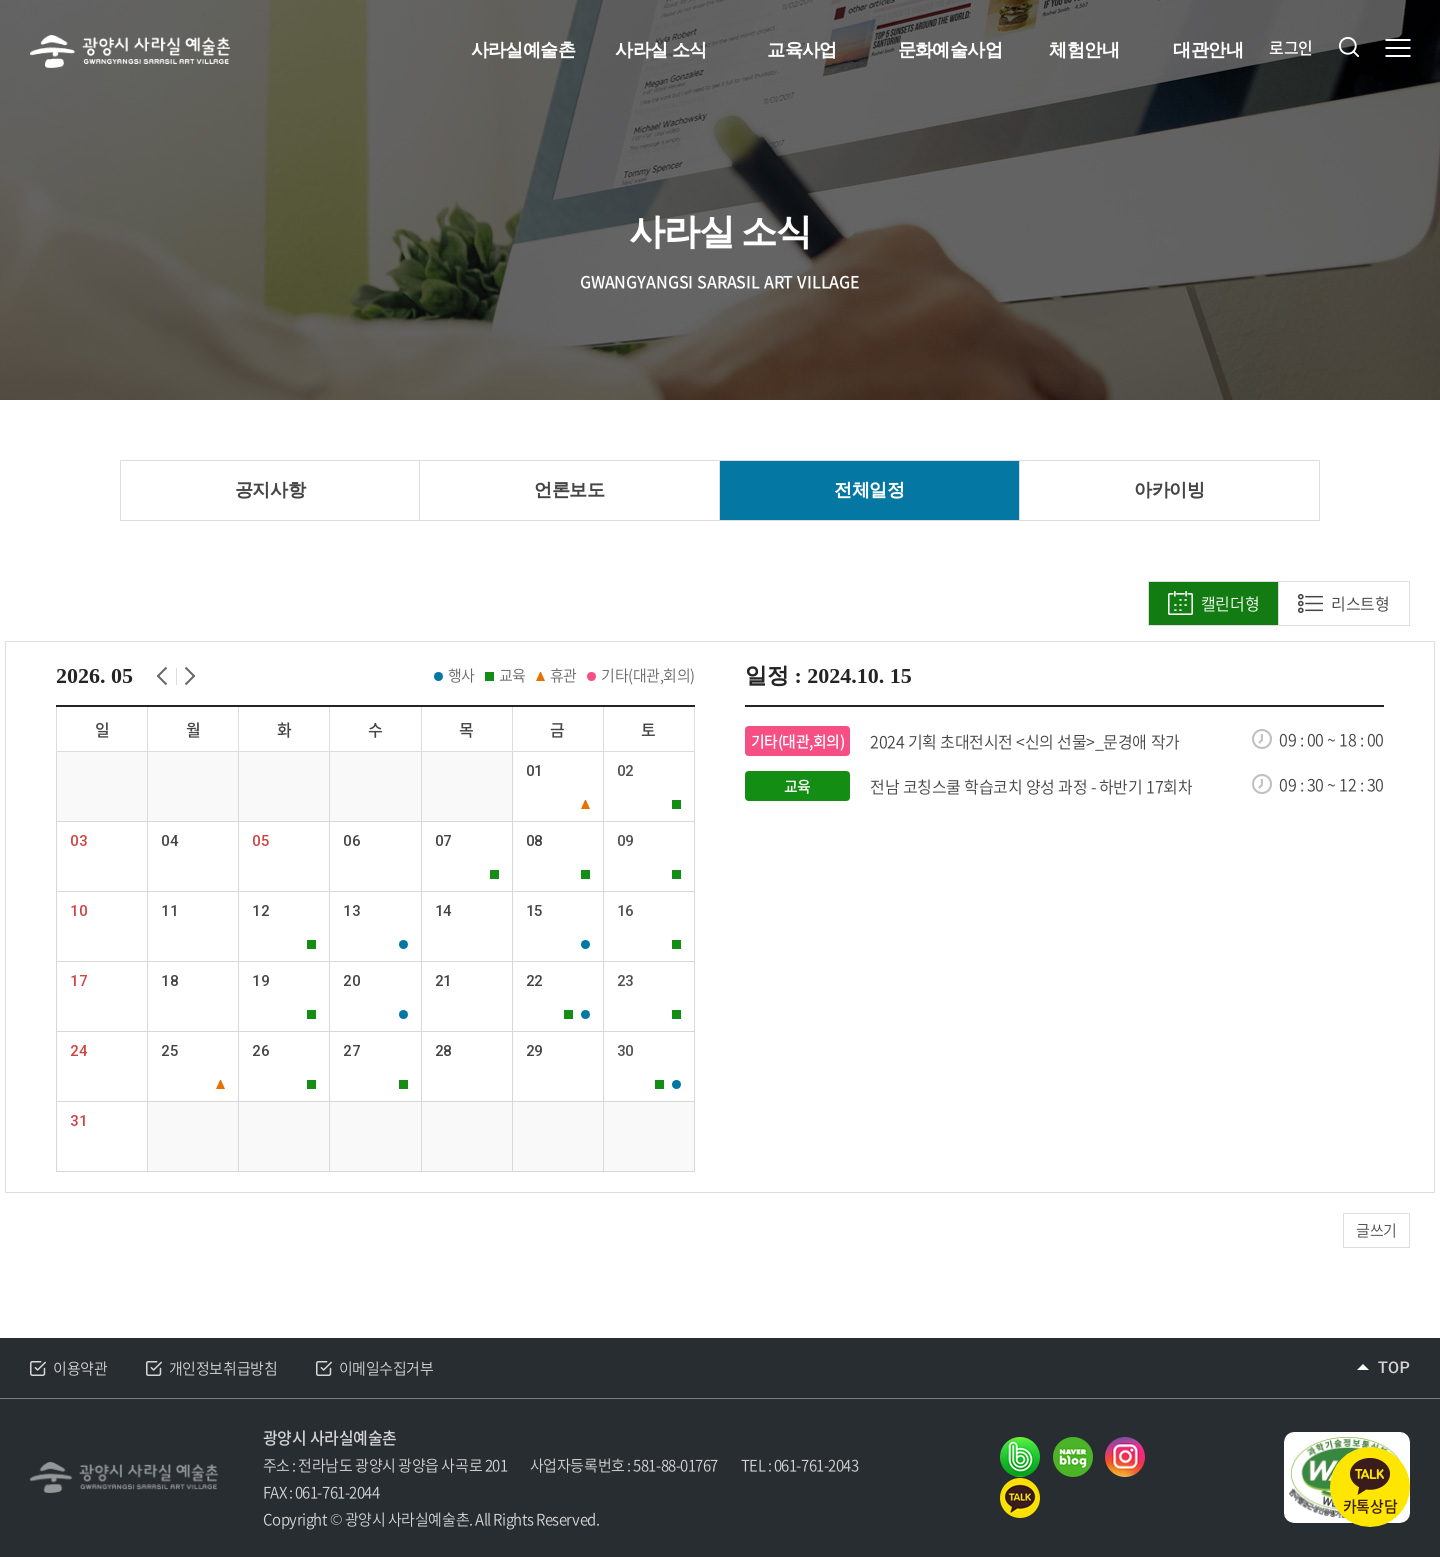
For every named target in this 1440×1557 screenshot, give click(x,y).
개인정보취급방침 (223, 1368)
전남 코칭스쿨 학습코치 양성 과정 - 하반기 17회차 (1031, 786)
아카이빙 (1169, 490)
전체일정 (869, 490)
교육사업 (802, 50)
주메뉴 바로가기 (0, 0)
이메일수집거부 (386, 1368)
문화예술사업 (950, 50)
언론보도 (569, 490)
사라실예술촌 (523, 50)
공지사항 (270, 490)
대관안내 (1208, 50)
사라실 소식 (660, 50)
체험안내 (1084, 50)
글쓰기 (1376, 1230)
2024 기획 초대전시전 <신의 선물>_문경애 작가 (1025, 741)
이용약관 (80, 1368)
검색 (1349, 47)
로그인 (1291, 47)
